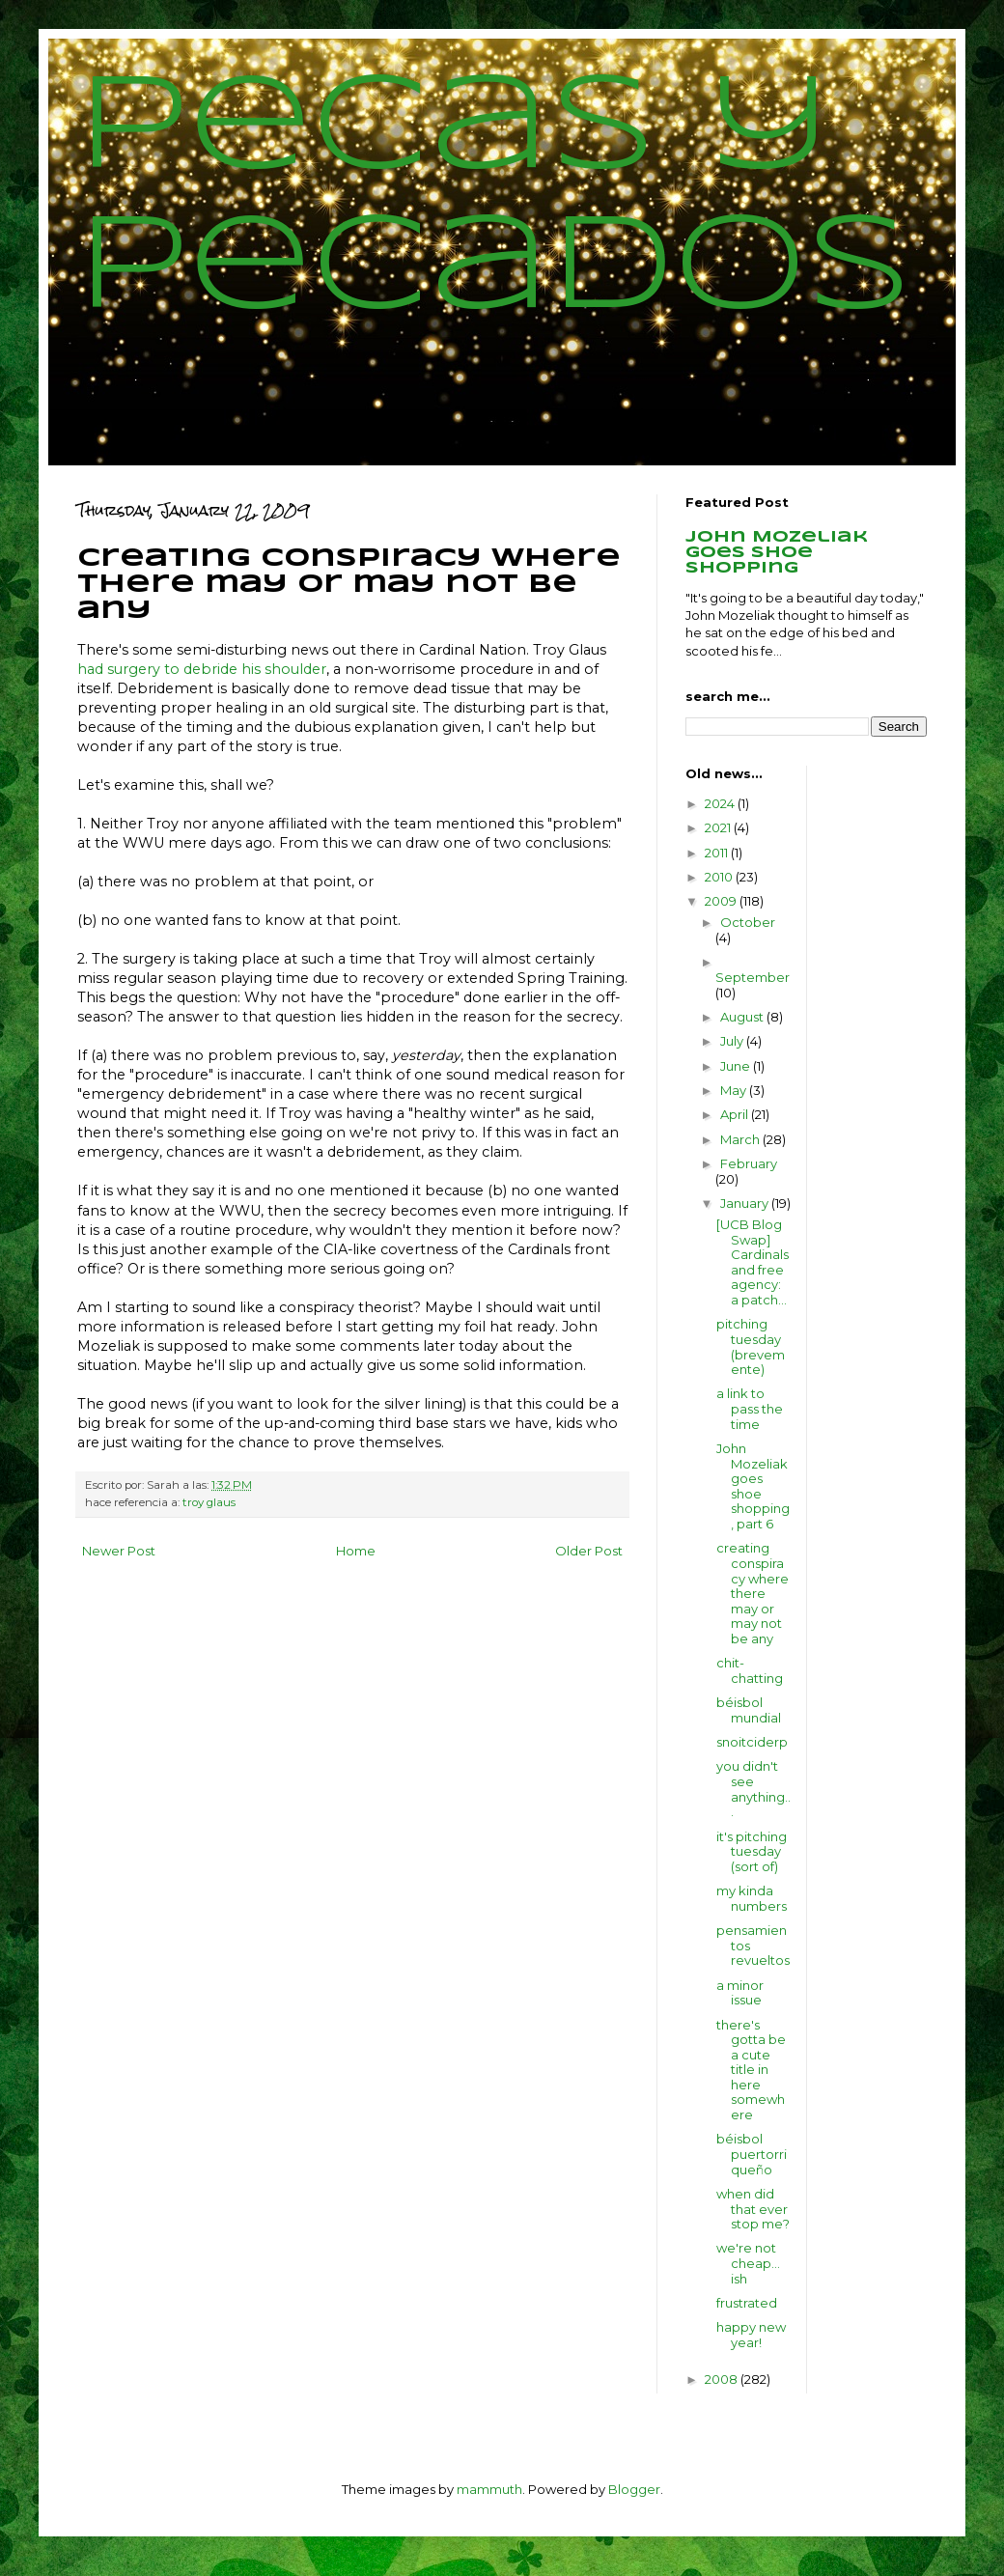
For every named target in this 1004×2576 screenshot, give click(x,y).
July (733, 1041)
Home (356, 1550)
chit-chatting (749, 1670)
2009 (722, 901)
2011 (718, 852)
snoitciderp (752, 1742)
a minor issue (740, 1992)
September (752, 977)
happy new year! (751, 2334)
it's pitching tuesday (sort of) (751, 1851)
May (734, 1090)
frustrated (746, 2302)
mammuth (489, 2489)
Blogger (634, 2489)
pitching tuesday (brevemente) (750, 1346)
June (736, 1066)
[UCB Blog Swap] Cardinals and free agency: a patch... (752, 1262)
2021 (719, 827)
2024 (721, 803)
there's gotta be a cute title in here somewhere (751, 2070)
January (745, 1203)
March (741, 1139)
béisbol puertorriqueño (751, 2153)
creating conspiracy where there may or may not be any (752, 1593)
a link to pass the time (749, 1408)
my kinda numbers (751, 1898)
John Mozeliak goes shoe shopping (776, 552)
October (747, 922)
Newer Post (118, 1550)
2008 (722, 2379)
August (743, 1016)
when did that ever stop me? (753, 2208)
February (748, 1163)
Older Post (589, 1550)
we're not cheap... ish (748, 2262)
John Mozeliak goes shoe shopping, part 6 (753, 1486)
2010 (720, 876)
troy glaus (209, 1502)
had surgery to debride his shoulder (201, 669)
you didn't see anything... (753, 1788)
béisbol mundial (748, 1709)
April (735, 1114)
